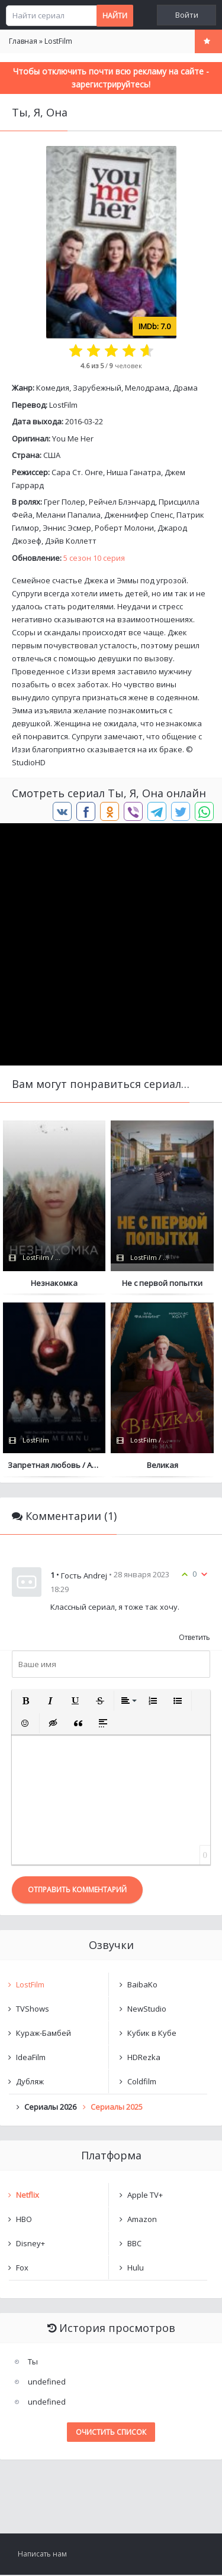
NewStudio (146, 2010)
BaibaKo (142, 1985)
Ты (33, 2362)
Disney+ (30, 2244)
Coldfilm (141, 2082)
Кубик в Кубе (151, 2034)
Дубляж (30, 2082)
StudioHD (29, 762)
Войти (186, 15)
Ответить (194, 1638)
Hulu (135, 2268)
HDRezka (143, 2058)
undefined (47, 2382)
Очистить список (111, 2433)
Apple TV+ (145, 2196)
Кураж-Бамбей (43, 2034)
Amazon (142, 2220)
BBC (134, 2244)
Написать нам (42, 2555)
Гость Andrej (84, 1576)
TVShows (32, 2010)
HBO (24, 2220)
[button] (25, 1702)
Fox (22, 2268)
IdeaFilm (31, 2058)
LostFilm (63, 404)
